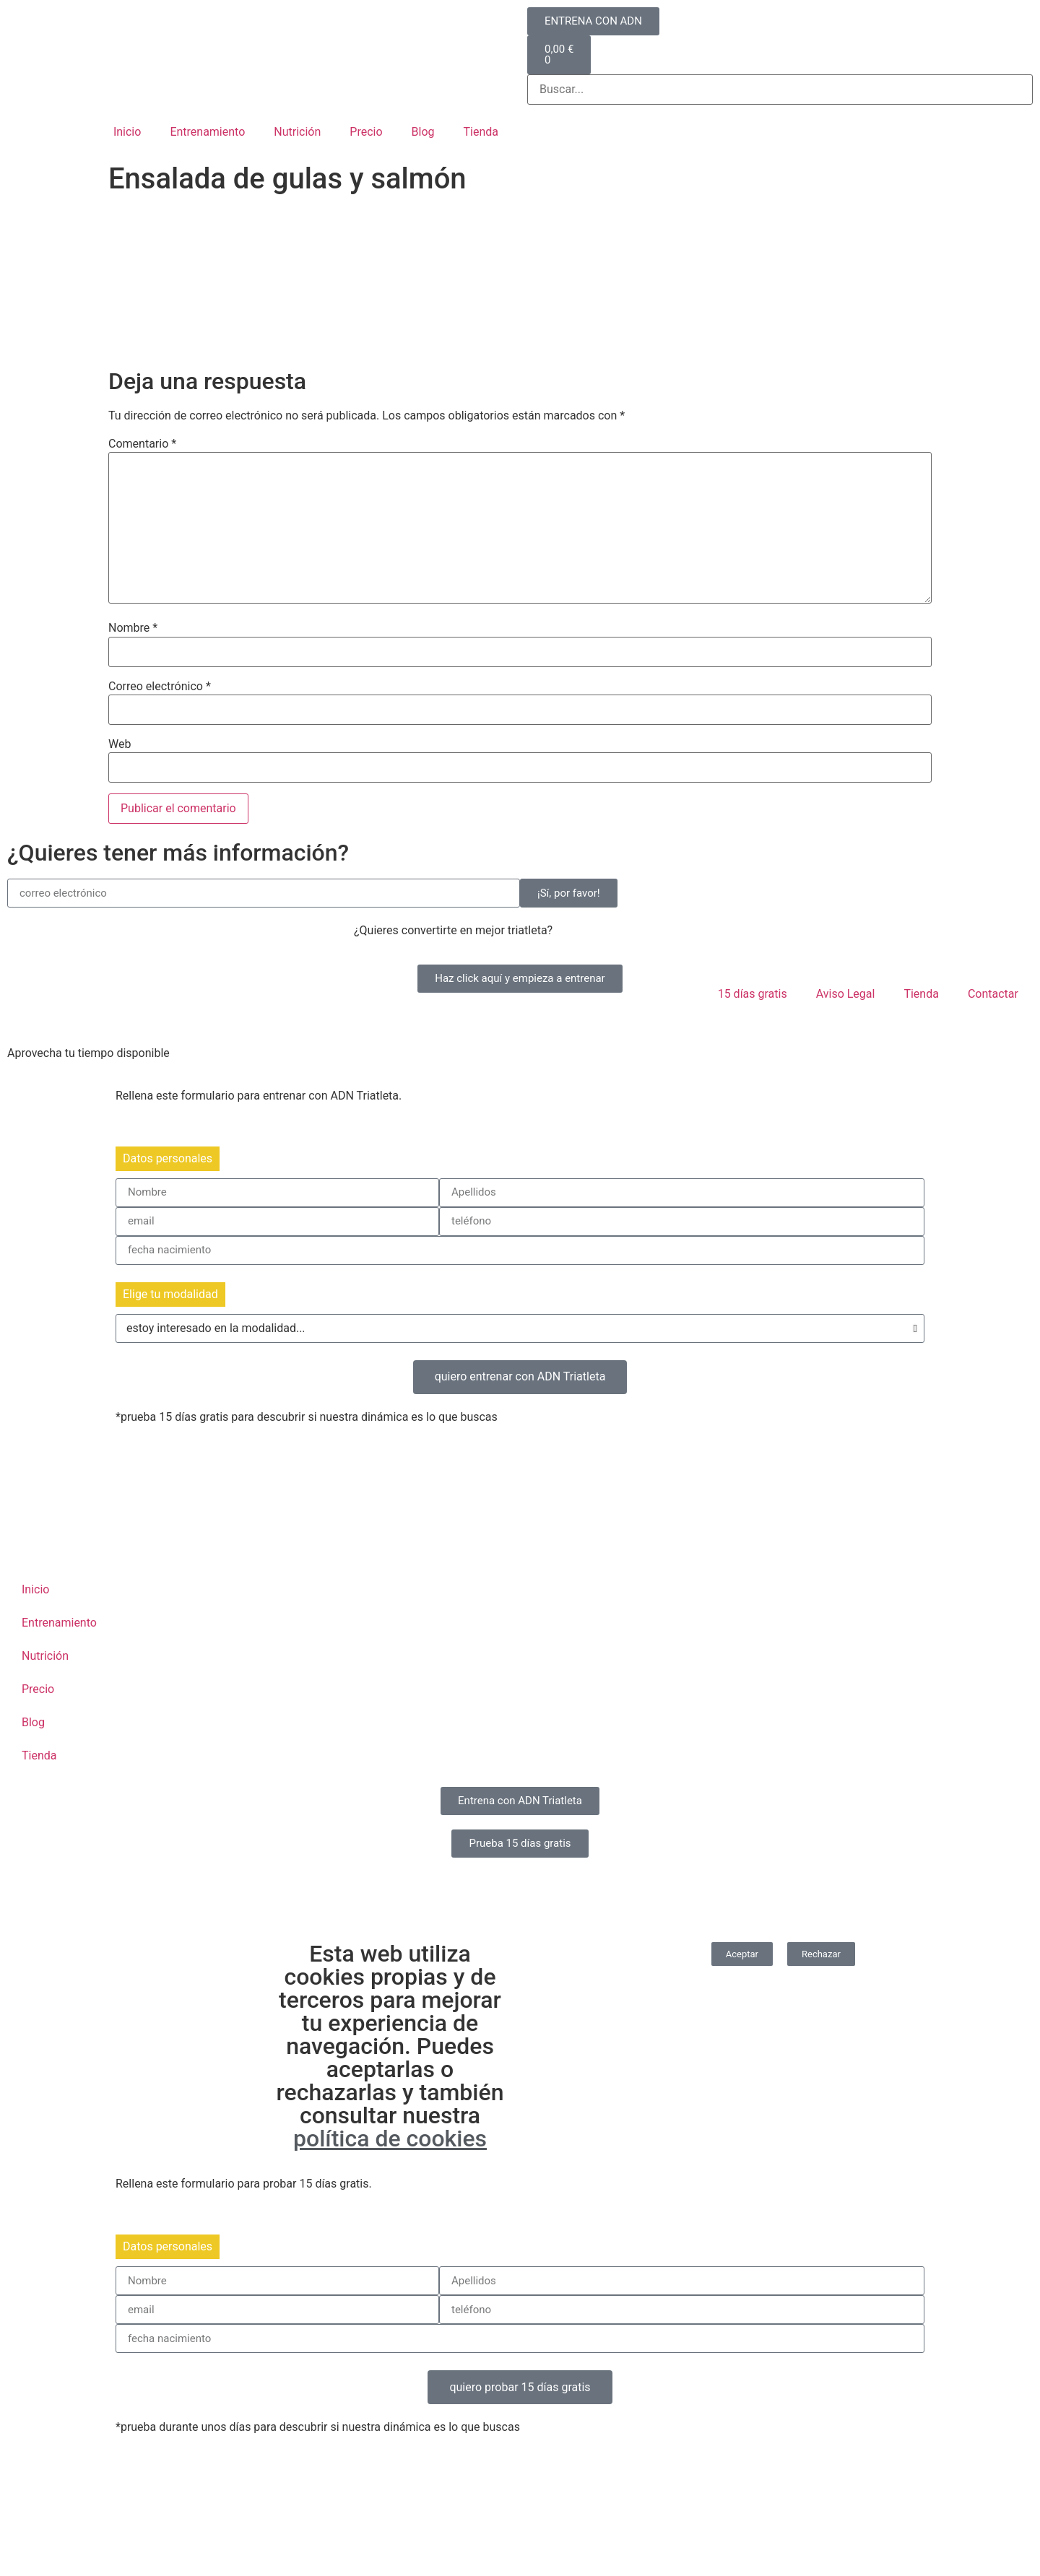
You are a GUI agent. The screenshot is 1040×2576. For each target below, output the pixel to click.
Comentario (142, 444)
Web (119, 744)
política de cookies (390, 2138)
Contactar (993, 994)
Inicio (127, 132)
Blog (423, 132)
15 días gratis (752, 994)
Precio (366, 132)
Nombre (132, 628)
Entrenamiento (207, 132)
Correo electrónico (159, 686)
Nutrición (297, 132)
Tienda (481, 132)
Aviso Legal (845, 994)
